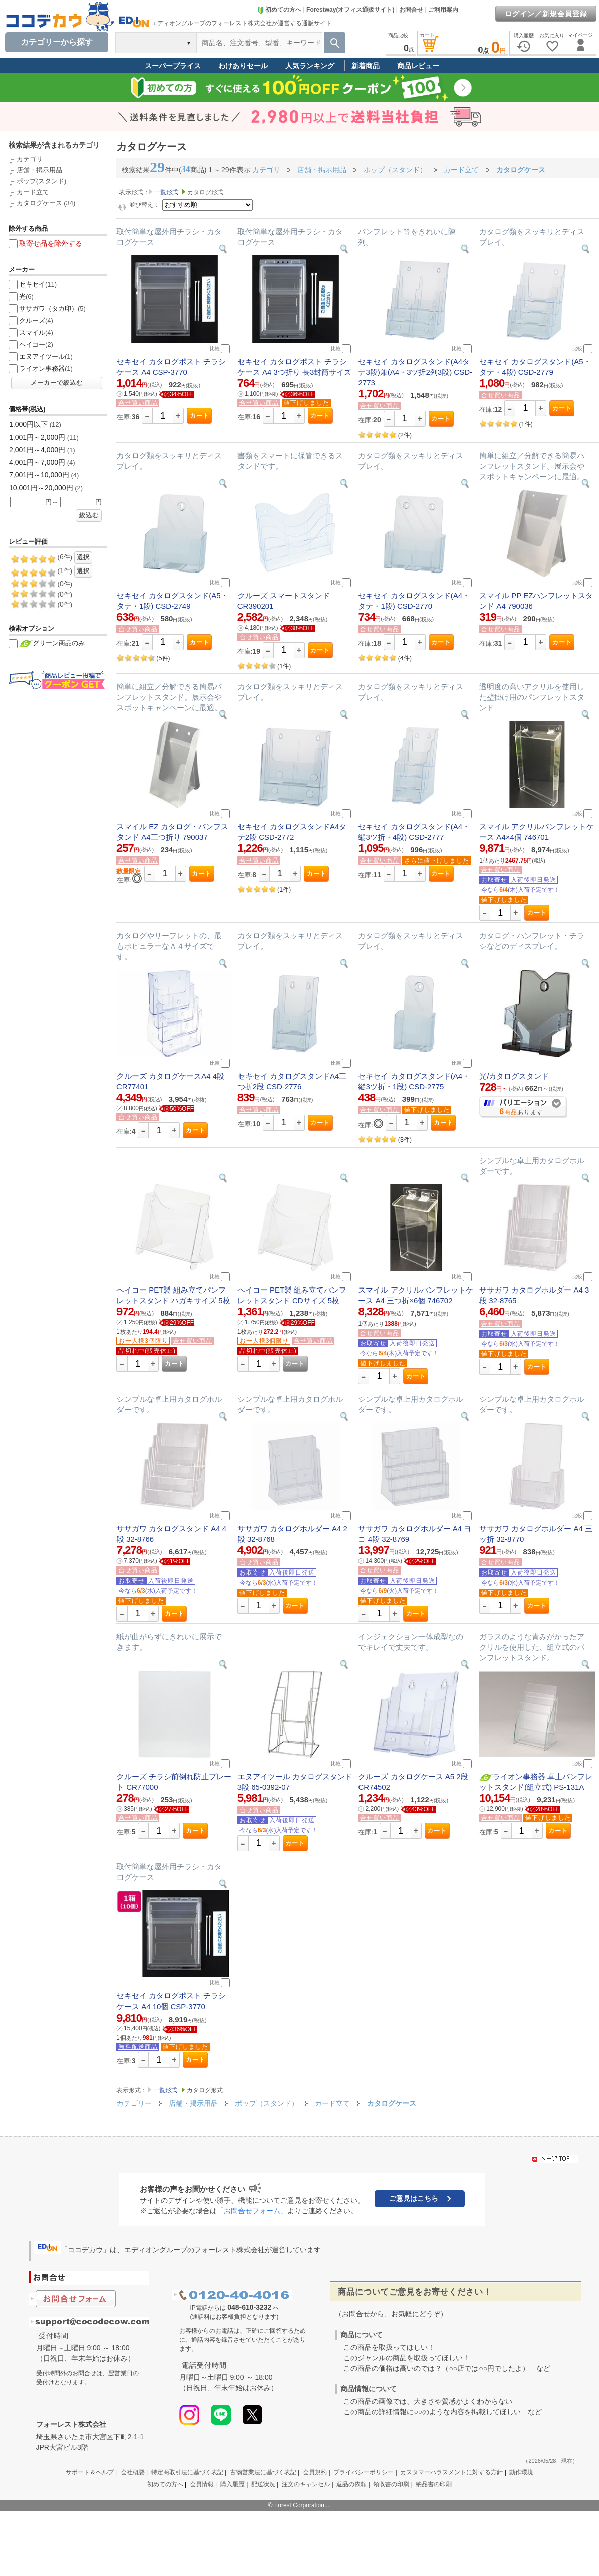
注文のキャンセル (306, 2484)
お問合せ (411, 9)
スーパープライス (173, 66)
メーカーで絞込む (57, 382)
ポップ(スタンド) (42, 181)
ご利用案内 (443, 9)
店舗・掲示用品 (39, 170)
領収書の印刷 (391, 2484)
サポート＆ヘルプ (90, 2472)
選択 (83, 557)
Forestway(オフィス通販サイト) (350, 9)
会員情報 (202, 2484)
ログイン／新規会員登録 (546, 14)
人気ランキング (309, 66)
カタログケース (39, 203)
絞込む (89, 515)
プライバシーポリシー (363, 2472)
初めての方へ (279, 9)
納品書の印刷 (434, 2484)
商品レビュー (418, 66)
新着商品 (365, 66)
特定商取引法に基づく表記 (187, 2472)
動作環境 (521, 2472)
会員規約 (315, 2472)
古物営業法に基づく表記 (263, 2472)
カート (199, 415)
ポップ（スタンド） (267, 2103)
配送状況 (263, 2484)
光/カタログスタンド (514, 1076)
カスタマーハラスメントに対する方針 (451, 2472)
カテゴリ (30, 159)
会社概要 (133, 2472)
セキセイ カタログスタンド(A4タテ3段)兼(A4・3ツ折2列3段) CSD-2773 (415, 372)
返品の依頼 (351, 2484)
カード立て (33, 192)
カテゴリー (134, 2103)
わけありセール (243, 66)
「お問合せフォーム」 (252, 2211)
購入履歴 (232, 2484)
